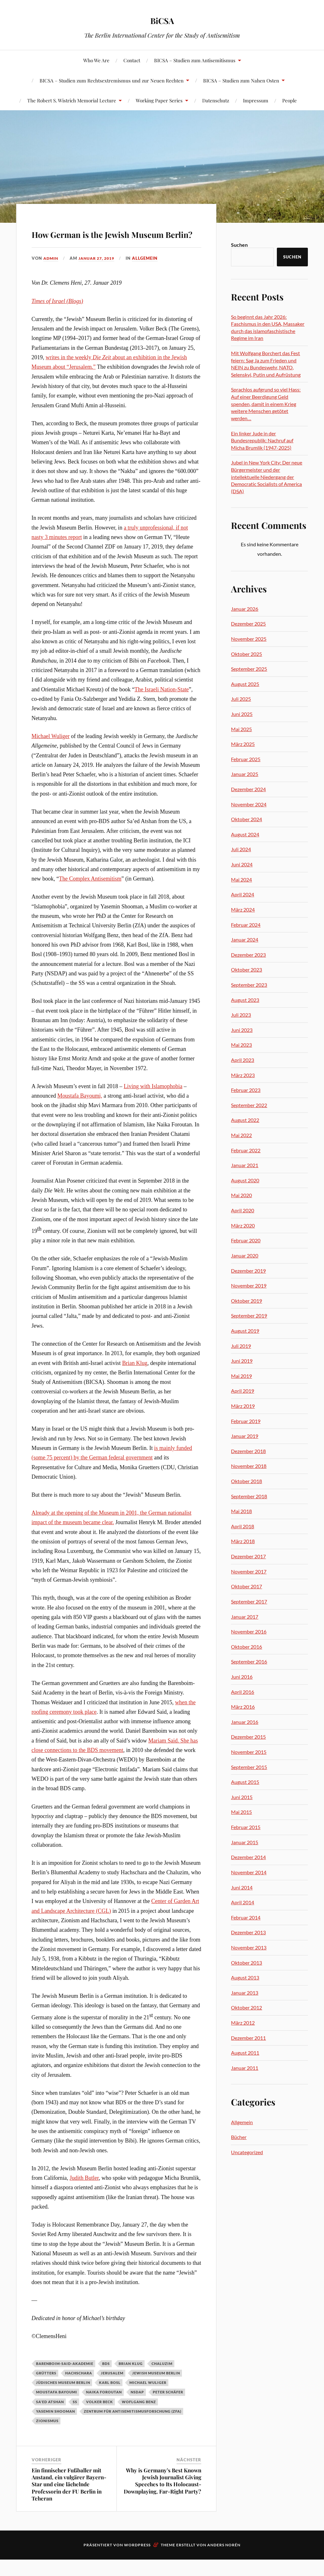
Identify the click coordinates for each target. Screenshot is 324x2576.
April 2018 (242, 1526)
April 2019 (242, 1391)
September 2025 (249, 669)
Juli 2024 (241, 849)
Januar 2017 (244, 1617)
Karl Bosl (110, 2401)
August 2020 (245, 1180)
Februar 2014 (245, 1917)
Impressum (255, 100)
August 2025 (245, 684)
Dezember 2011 (248, 2038)
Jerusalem (112, 2391)
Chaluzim (162, 2381)
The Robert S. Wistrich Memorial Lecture (71, 100)
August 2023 (245, 1000)
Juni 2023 (241, 1030)
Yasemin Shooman (55, 2429)
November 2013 (248, 1947)
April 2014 (242, 1902)
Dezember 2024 (248, 789)
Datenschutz (215, 100)
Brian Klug (134, 1381)
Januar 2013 (244, 1993)
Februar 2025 (245, 759)
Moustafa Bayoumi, (79, 1114)
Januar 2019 (244, 1436)
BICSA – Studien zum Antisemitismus (194, 60)
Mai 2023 (241, 1045)
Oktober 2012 (246, 2007)
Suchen (239, 245)
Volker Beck (99, 2420)
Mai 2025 (241, 729)
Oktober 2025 (246, 654)
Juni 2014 (241, 1887)
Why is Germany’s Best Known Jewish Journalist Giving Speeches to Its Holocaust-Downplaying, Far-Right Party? (162, 2499)
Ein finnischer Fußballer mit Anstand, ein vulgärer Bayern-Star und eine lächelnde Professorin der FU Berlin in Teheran (69, 2502)
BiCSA (162, 19)
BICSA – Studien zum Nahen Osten (241, 80)
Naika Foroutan (104, 2410)
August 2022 (245, 1120)
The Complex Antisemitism (90, 897)
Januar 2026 (244, 609)
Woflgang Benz (139, 2420)
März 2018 (243, 1541)
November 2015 (248, 1752)
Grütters (46, 2391)
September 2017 (249, 1601)
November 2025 (248, 639)
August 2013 (245, 1977)
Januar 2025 (244, 774)
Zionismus (47, 2439)
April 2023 (242, 1060)
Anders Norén (223, 2563)
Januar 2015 (244, 1842)
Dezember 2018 (248, 1451)
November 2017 (248, 1571)
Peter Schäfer (168, 2410)
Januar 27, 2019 (100, 276)
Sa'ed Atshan (50, 2420)
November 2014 (248, 1872)
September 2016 (249, 1661)
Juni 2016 (241, 1677)
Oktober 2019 (246, 1301)
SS (75, 2420)
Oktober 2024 (246, 819)
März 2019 (243, 1406)
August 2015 (245, 1782)
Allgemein (150, 276)
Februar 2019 (245, 1421)
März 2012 (243, 2023)
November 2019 (248, 1285)
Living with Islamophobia (153, 1104)
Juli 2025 (241, 699)
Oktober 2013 (246, 1963)
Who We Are (96, 60)
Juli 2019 (241, 1346)
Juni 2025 (241, 714)
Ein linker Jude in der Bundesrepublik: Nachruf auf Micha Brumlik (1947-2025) (262, 440)
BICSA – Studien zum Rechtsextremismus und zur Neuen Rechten (112, 80)
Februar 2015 (245, 1827)
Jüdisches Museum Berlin (63, 2401)
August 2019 (245, 1331)
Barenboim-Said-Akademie (64, 2381)
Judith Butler (84, 2196)
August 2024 (245, 834)
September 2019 (249, 1315)
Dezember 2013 (248, 1932)
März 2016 (243, 1707)
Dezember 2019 (248, 1271)
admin (51, 276)
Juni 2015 (241, 1797)
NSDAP (137, 2410)
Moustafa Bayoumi (56, 2410)
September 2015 (249, 1767)
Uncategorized (247, 2152)
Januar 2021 (244, 1165)
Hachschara (78, 2391)
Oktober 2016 (246, 1647)
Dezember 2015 (248, 1737)
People (289, 100)
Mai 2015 (241, 1812)
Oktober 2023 (246, 970)
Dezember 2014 (248, 1857)
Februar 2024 (245, 925)
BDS (106, 2381)
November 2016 (248, 1631)
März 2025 (243, 744)
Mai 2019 (241, 1376)
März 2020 (243, 1225)
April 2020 (242, 1210)
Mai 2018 (241, 1511)
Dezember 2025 (248, 624)
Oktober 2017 (246, 1586)
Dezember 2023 (248, 955)
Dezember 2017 (248, 1556)
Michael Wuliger (51, 754)
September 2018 (249, 1496)
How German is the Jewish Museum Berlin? (115, 241)
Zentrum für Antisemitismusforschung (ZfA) (132, 2429)
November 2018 (248, 1466)
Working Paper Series (159, 100)
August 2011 (245, 2053)
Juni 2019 (241, 1361)
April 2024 (242, 894)
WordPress (137, 2563)
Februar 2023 (245, 1090)
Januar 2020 (244, 1255)
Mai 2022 (241, 1135)
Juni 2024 (241, 864)
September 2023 (249, 985)
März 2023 (243, 1075)
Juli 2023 (241, 1015)
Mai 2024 (241, 879)
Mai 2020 (241, 1195)
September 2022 (249, 1105)
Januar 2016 (244, 1722)
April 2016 (242, 1692)
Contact (131, 60)
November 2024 (248, 804)
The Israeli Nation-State (161, 707)
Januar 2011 (244, 2068)
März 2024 (243, 909)
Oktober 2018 (246, 1481)
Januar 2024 (244, 939)
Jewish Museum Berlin (156, 2391)
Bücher (238, 2137)
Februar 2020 (245, 1240)
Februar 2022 (245, 1150)
